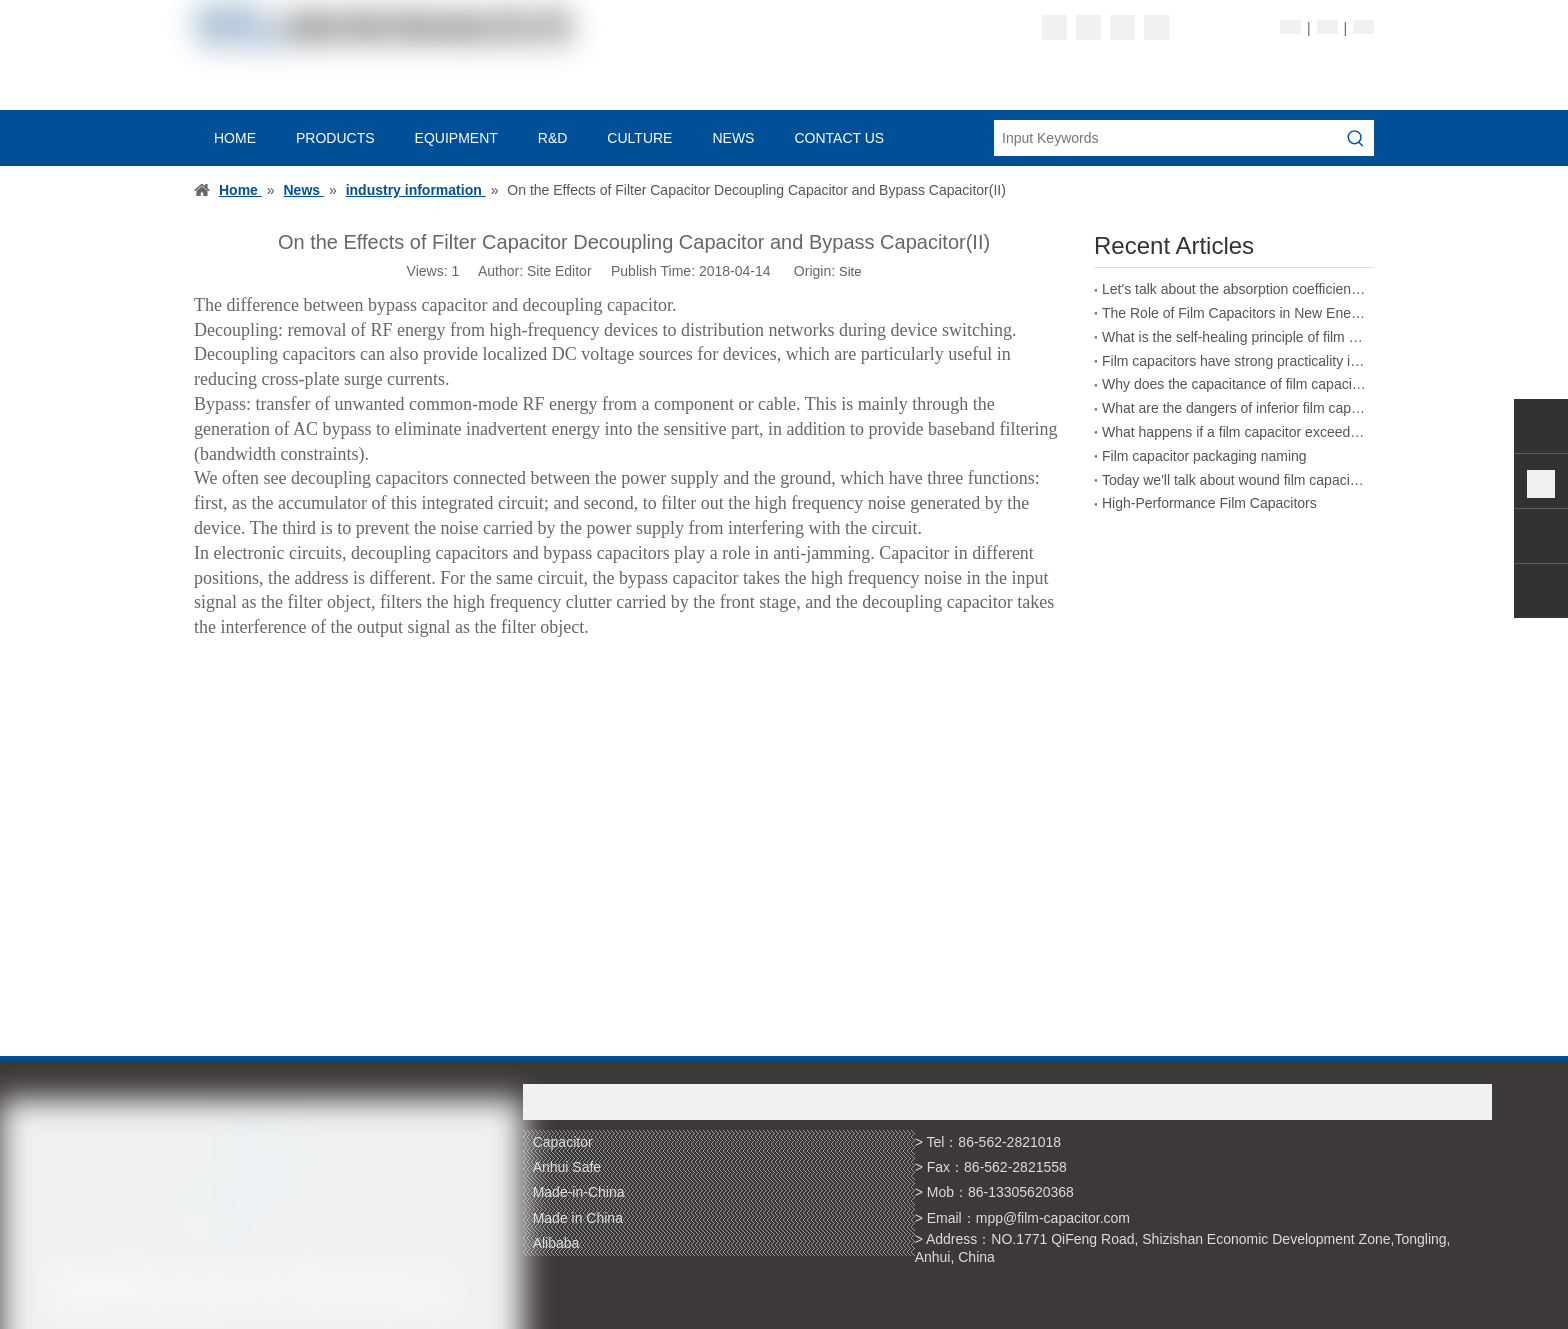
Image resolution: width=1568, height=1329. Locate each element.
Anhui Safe (567, 1167)
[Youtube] (1156, 27)
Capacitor (563, 1142)
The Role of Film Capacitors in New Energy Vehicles (1234, 313)
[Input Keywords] (1166, 138)
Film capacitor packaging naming (1204, 456)
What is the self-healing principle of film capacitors (1234, 337)
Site (850, 271)
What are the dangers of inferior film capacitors (1234, 408)
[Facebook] (1054, 27)
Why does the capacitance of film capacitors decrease (1234, 384)
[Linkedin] (1088, 27)
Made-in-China (579, 1192)
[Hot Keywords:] (1356, 138)
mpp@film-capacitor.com (1053, 1218)
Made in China (578, 1218)
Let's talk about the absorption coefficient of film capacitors (1234, 289)
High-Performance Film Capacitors (1209, 503)
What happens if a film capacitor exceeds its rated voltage (1234, 432)
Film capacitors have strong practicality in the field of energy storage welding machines (1234, 361)
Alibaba (556, 1243)
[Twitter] (1122, 27)
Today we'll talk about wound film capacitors (1234, 480)
